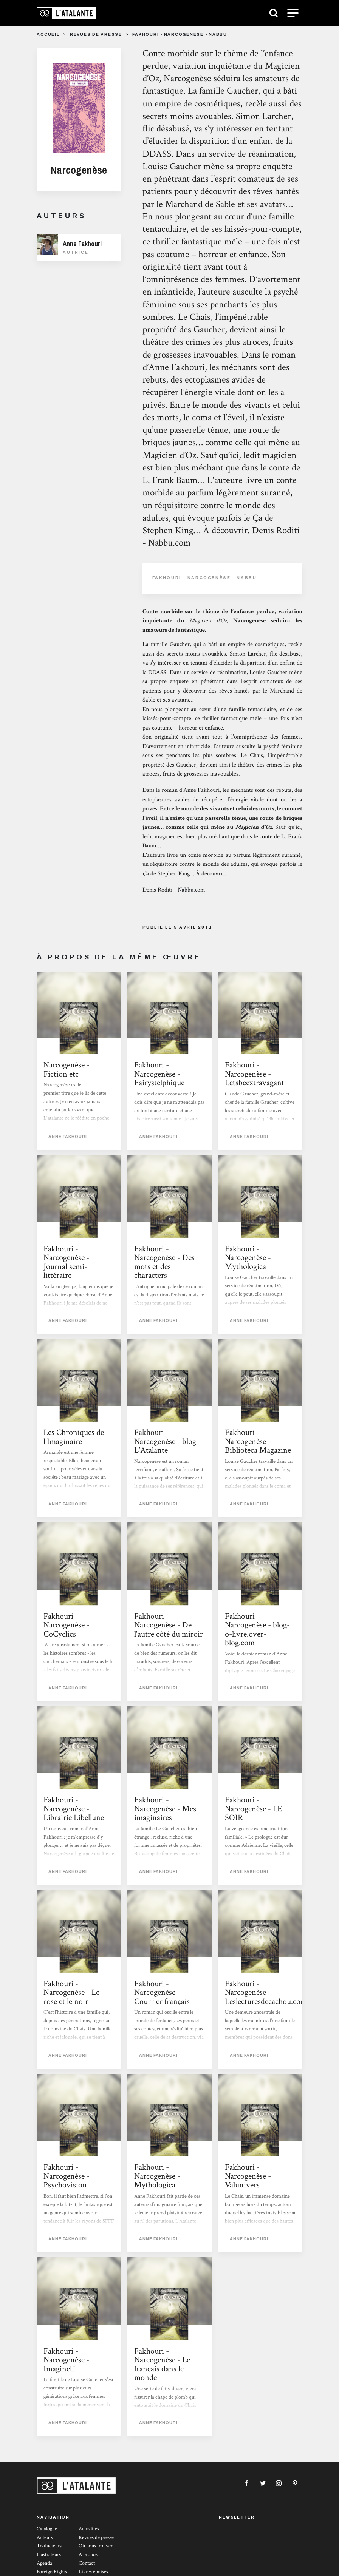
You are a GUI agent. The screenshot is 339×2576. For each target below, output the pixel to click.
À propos (88, 2554)
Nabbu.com (191, 890)
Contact (87, 2563)
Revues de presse (96, 34)
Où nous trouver (96, 2545)
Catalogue (47, 2528)
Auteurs (45, 2537)
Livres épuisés (93, 2571)
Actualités (89, 2528)
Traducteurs (49, 2545)
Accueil (48, 34)
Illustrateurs (49, 2554)
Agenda (44, 2563)
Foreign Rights (52, 2571)
